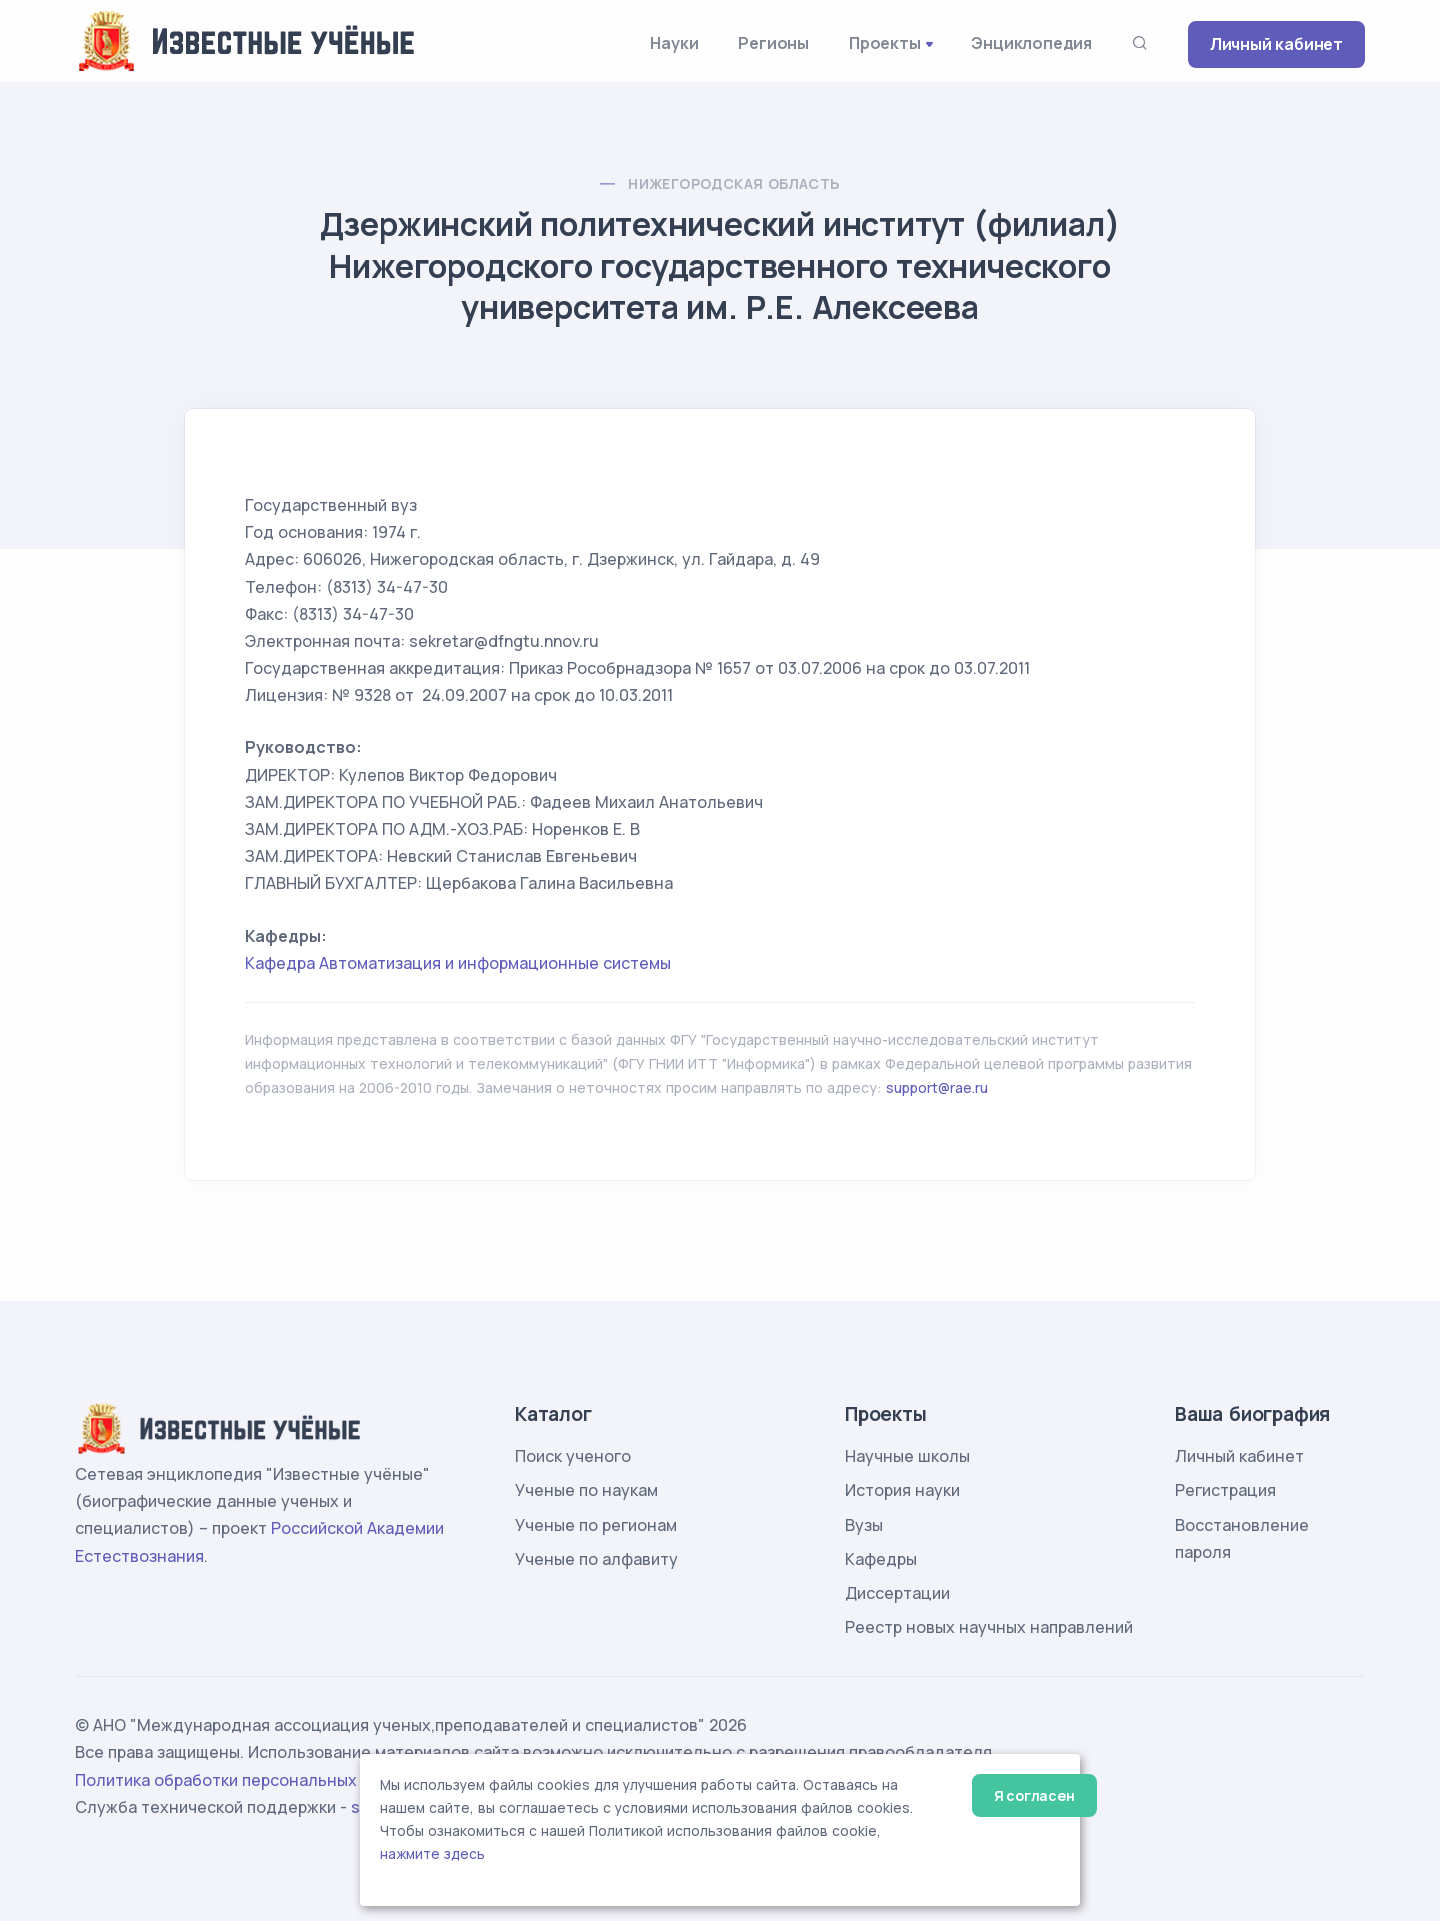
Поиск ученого (573, 1456)
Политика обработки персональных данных (248, 1780)
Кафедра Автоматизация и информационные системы (458, 963)
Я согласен (1034, 1795)
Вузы (864, 1525)
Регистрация (1225, 1490)
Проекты (885, 43)
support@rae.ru (937, 1087)
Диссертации (897, 1593)
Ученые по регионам (596, 1525)
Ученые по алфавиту (596, 1559)
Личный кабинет (1276, 44)
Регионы (773, 43)
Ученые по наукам (586, 1490)
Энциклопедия (1031, 43)
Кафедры (881, 1559)
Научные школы (907, 1456)
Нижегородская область (733, 183)
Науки (674, 43)
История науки (902, 1490)
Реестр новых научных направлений (989, 1627)
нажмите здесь (432, 1854)
